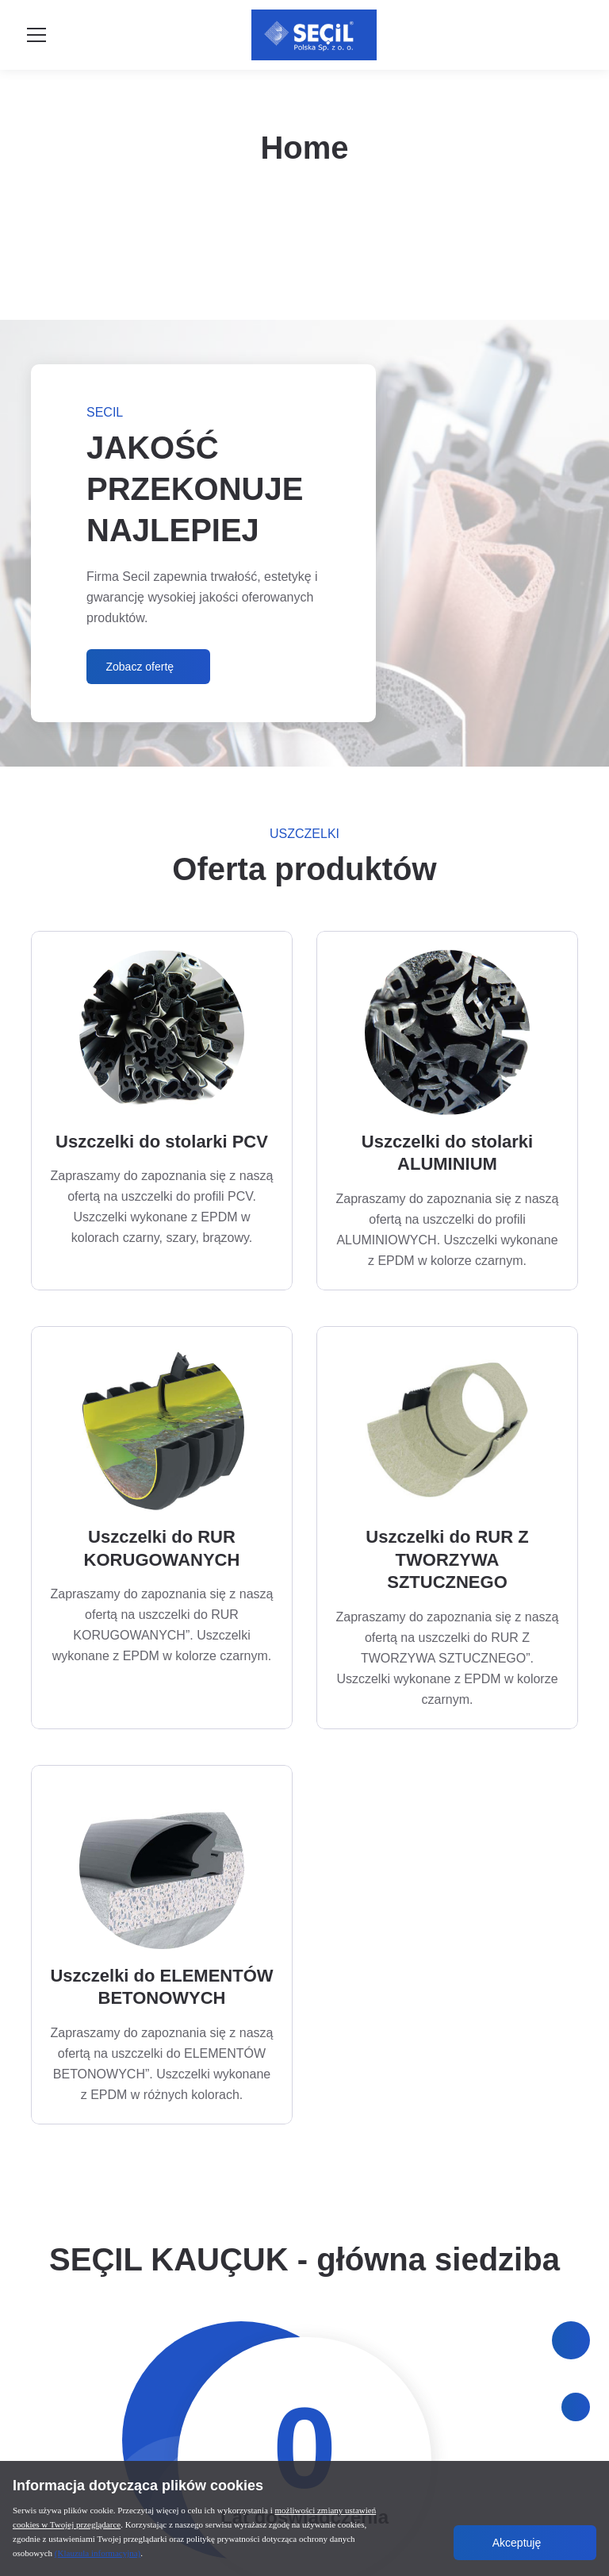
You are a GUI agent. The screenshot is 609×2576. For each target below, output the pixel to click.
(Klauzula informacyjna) (97, 2553)
